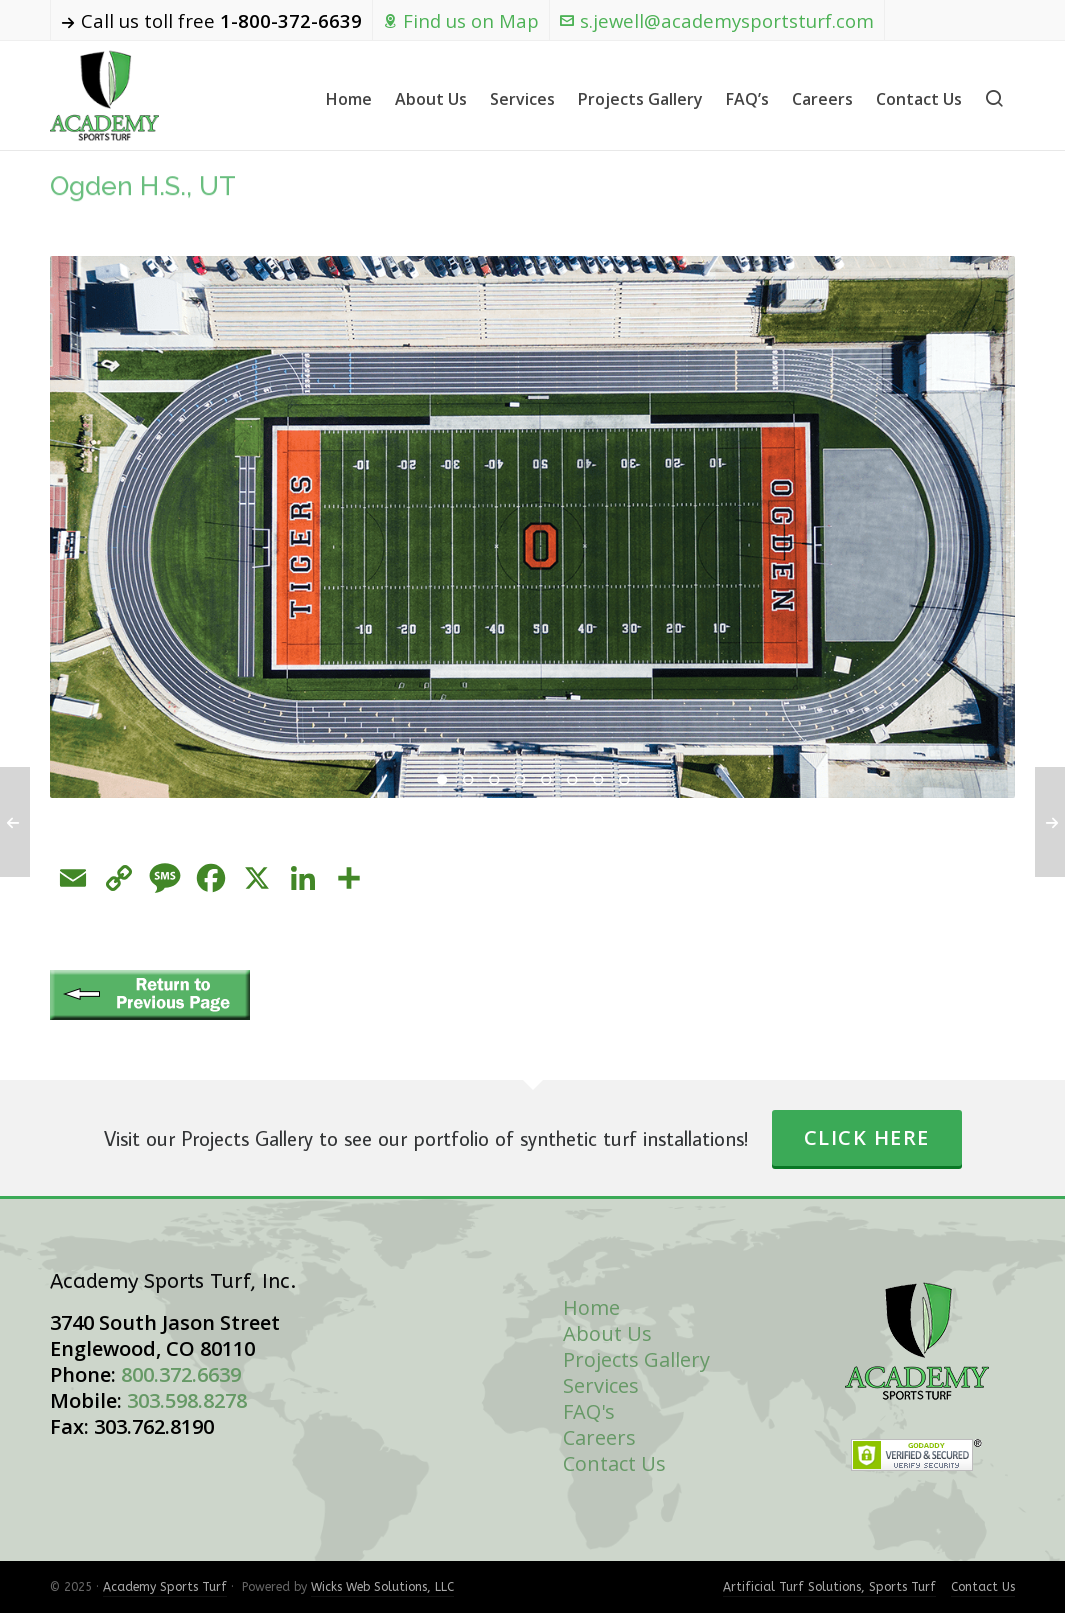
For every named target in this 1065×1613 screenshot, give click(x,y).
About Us (607, 1333)
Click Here (867, 1137)
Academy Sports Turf (165, 1587)
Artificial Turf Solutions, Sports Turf (829, 1587)
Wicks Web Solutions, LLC (382, 1587)
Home (591, 1307)
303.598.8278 (187, 1400)
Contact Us (614, 1463)
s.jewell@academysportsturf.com (717, 20)
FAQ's (589, 1411)
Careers (599, 1437)
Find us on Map (461, 20)
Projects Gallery (636, 1359)
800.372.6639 (181, 1374)
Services (601, 1385)
